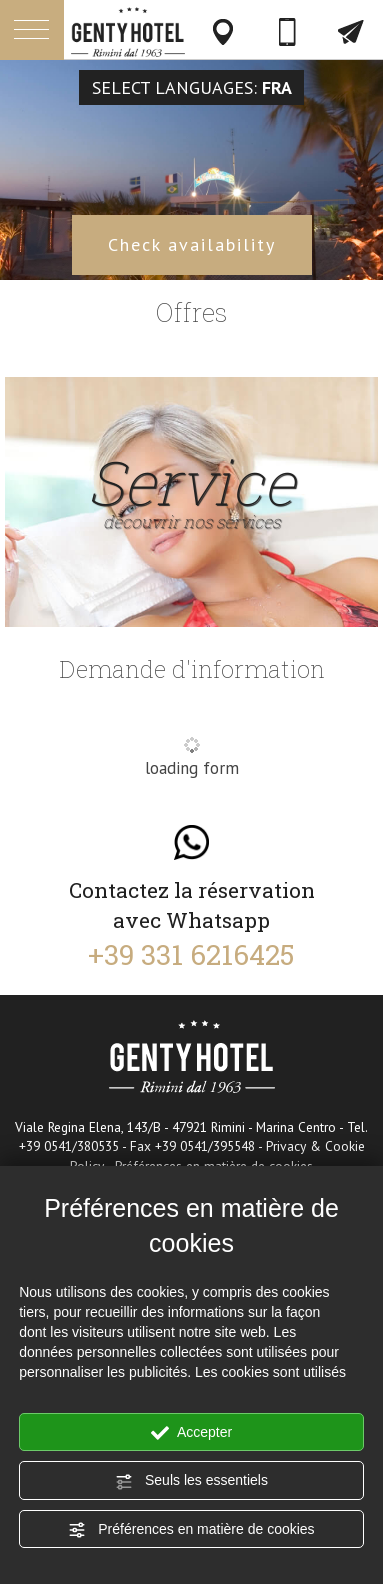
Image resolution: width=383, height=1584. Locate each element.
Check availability (192, 244)
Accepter (191, 1433)
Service (191, 492)
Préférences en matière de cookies (191, 1530)
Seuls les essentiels (191, 1481)
